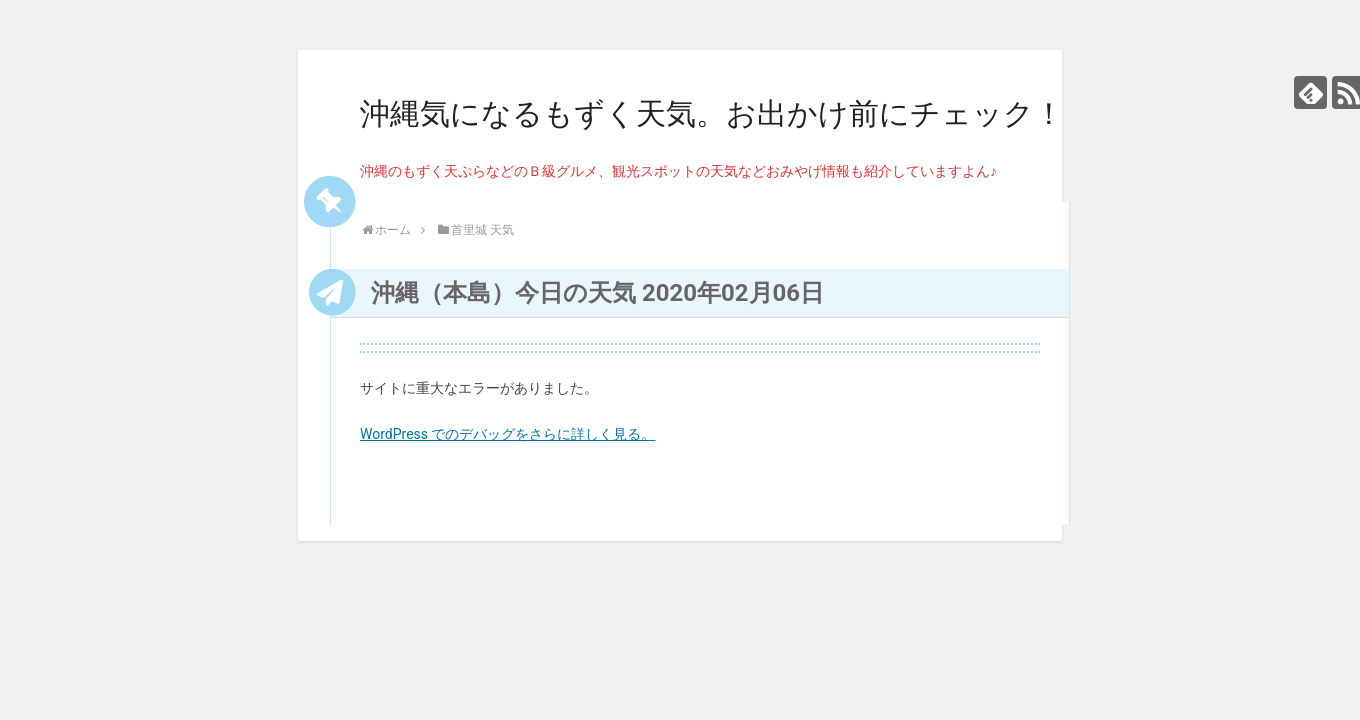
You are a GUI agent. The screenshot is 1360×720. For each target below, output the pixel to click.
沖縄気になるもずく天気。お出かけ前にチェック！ (712, 113)
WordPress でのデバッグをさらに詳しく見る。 (508, 434)
